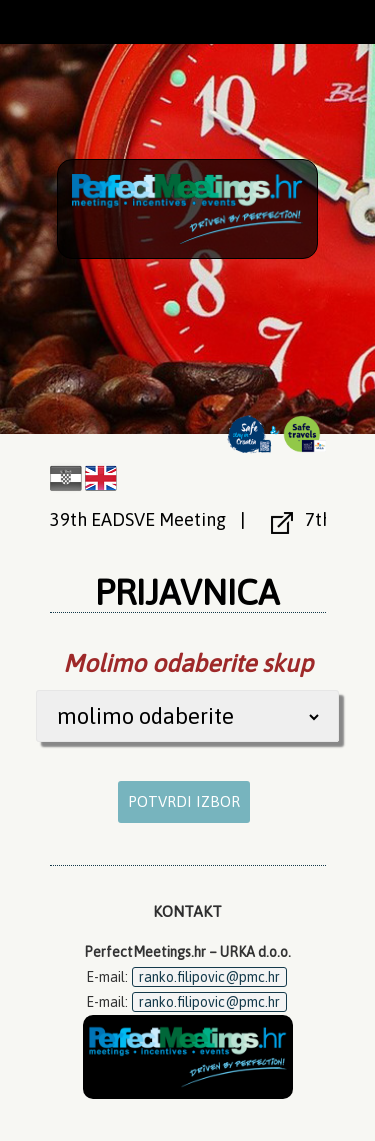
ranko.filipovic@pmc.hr (209, 977)
